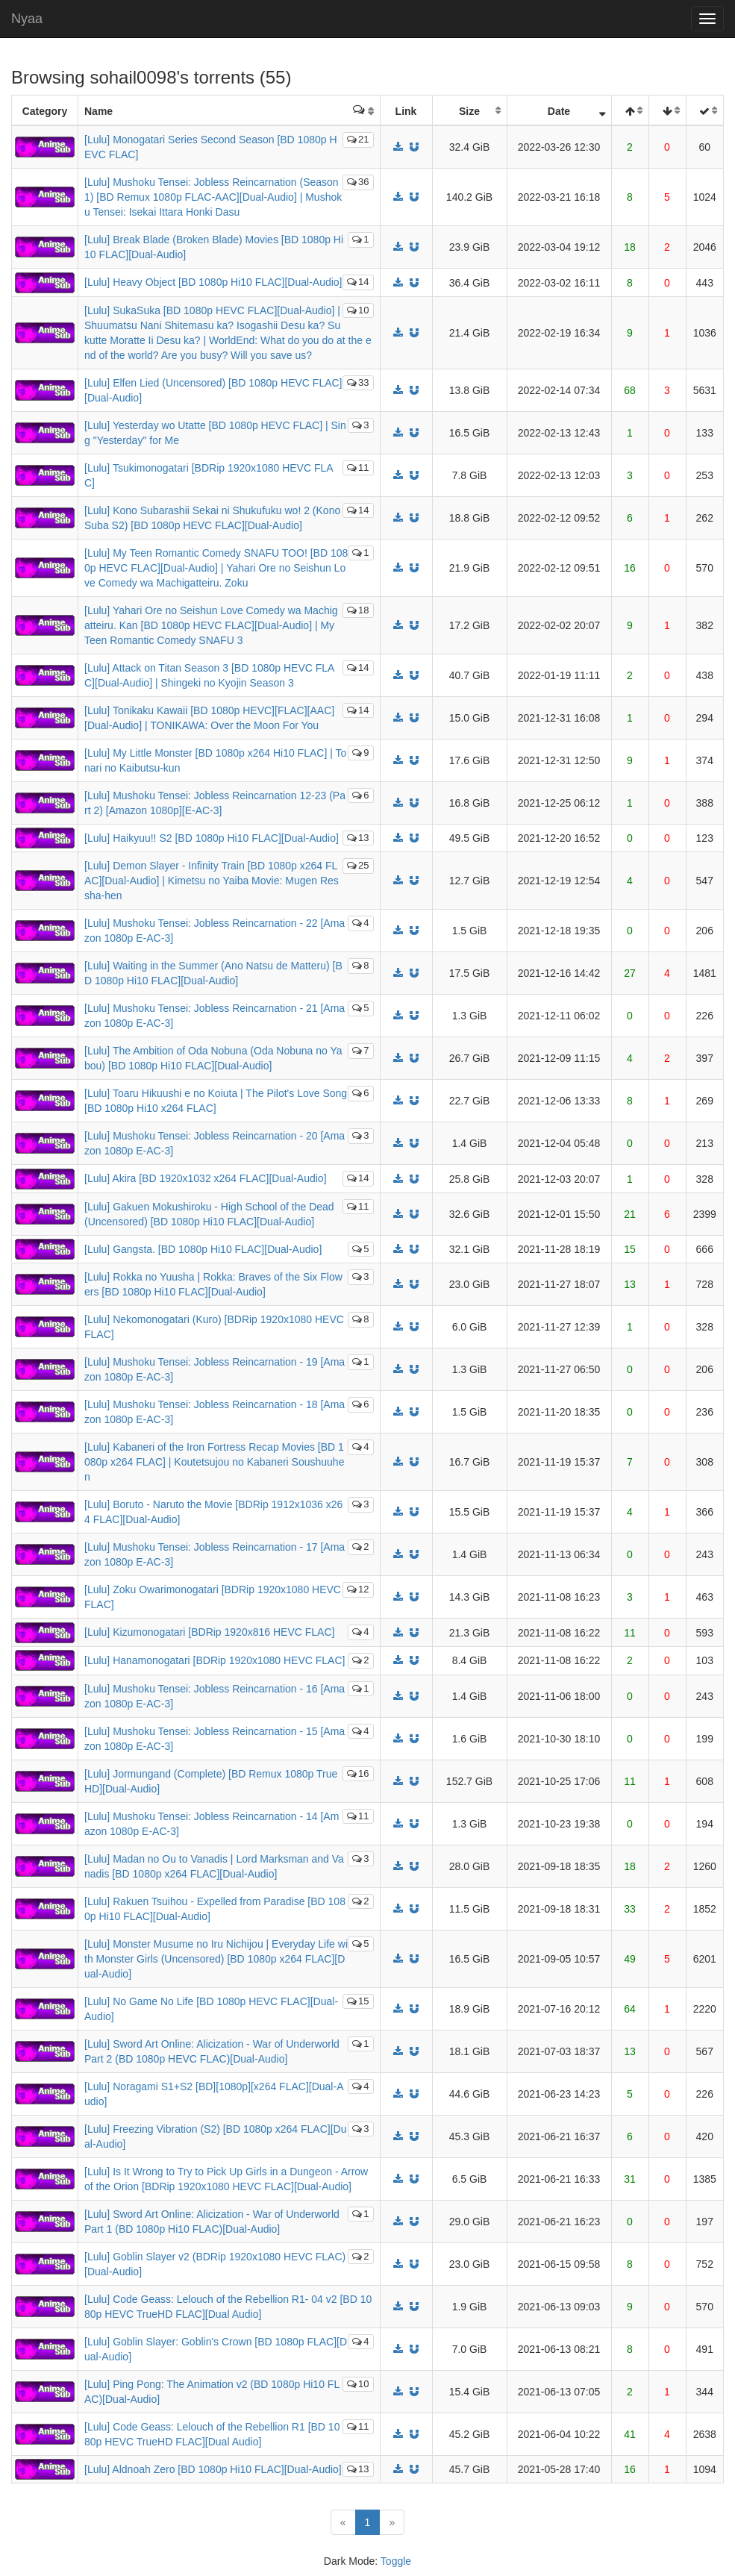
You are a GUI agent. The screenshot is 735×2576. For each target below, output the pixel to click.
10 (358, 310)
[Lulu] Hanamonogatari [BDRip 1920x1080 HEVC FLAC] (214, 1660)
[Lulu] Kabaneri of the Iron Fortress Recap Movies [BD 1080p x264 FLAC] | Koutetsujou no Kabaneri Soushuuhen (214, 1462)
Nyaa (27, 18)
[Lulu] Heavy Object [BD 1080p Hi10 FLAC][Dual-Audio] (213, 282)
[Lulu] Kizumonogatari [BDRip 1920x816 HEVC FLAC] (209, 1632)
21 (358, 139)
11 (358, 467)
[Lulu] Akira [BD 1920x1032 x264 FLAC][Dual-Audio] (205, 1178)
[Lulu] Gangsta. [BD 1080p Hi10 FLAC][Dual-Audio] (203, 1249)
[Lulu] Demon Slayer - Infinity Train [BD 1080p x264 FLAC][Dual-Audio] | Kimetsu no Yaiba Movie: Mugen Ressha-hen (211, 880)
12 (358, 1589)
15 (358, 2001)
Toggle (396, 2561)
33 (358, 382)
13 (358, 837)
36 (358, 181)
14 (358, 281)
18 (358, 610)
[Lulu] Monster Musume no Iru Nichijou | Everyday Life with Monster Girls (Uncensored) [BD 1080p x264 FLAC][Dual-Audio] (216, 1959)
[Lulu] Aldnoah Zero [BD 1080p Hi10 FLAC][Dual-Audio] (213, 2469)
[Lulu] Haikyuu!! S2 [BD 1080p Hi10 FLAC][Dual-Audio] (211, 838)
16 (358, 1773)
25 (358, 865)
